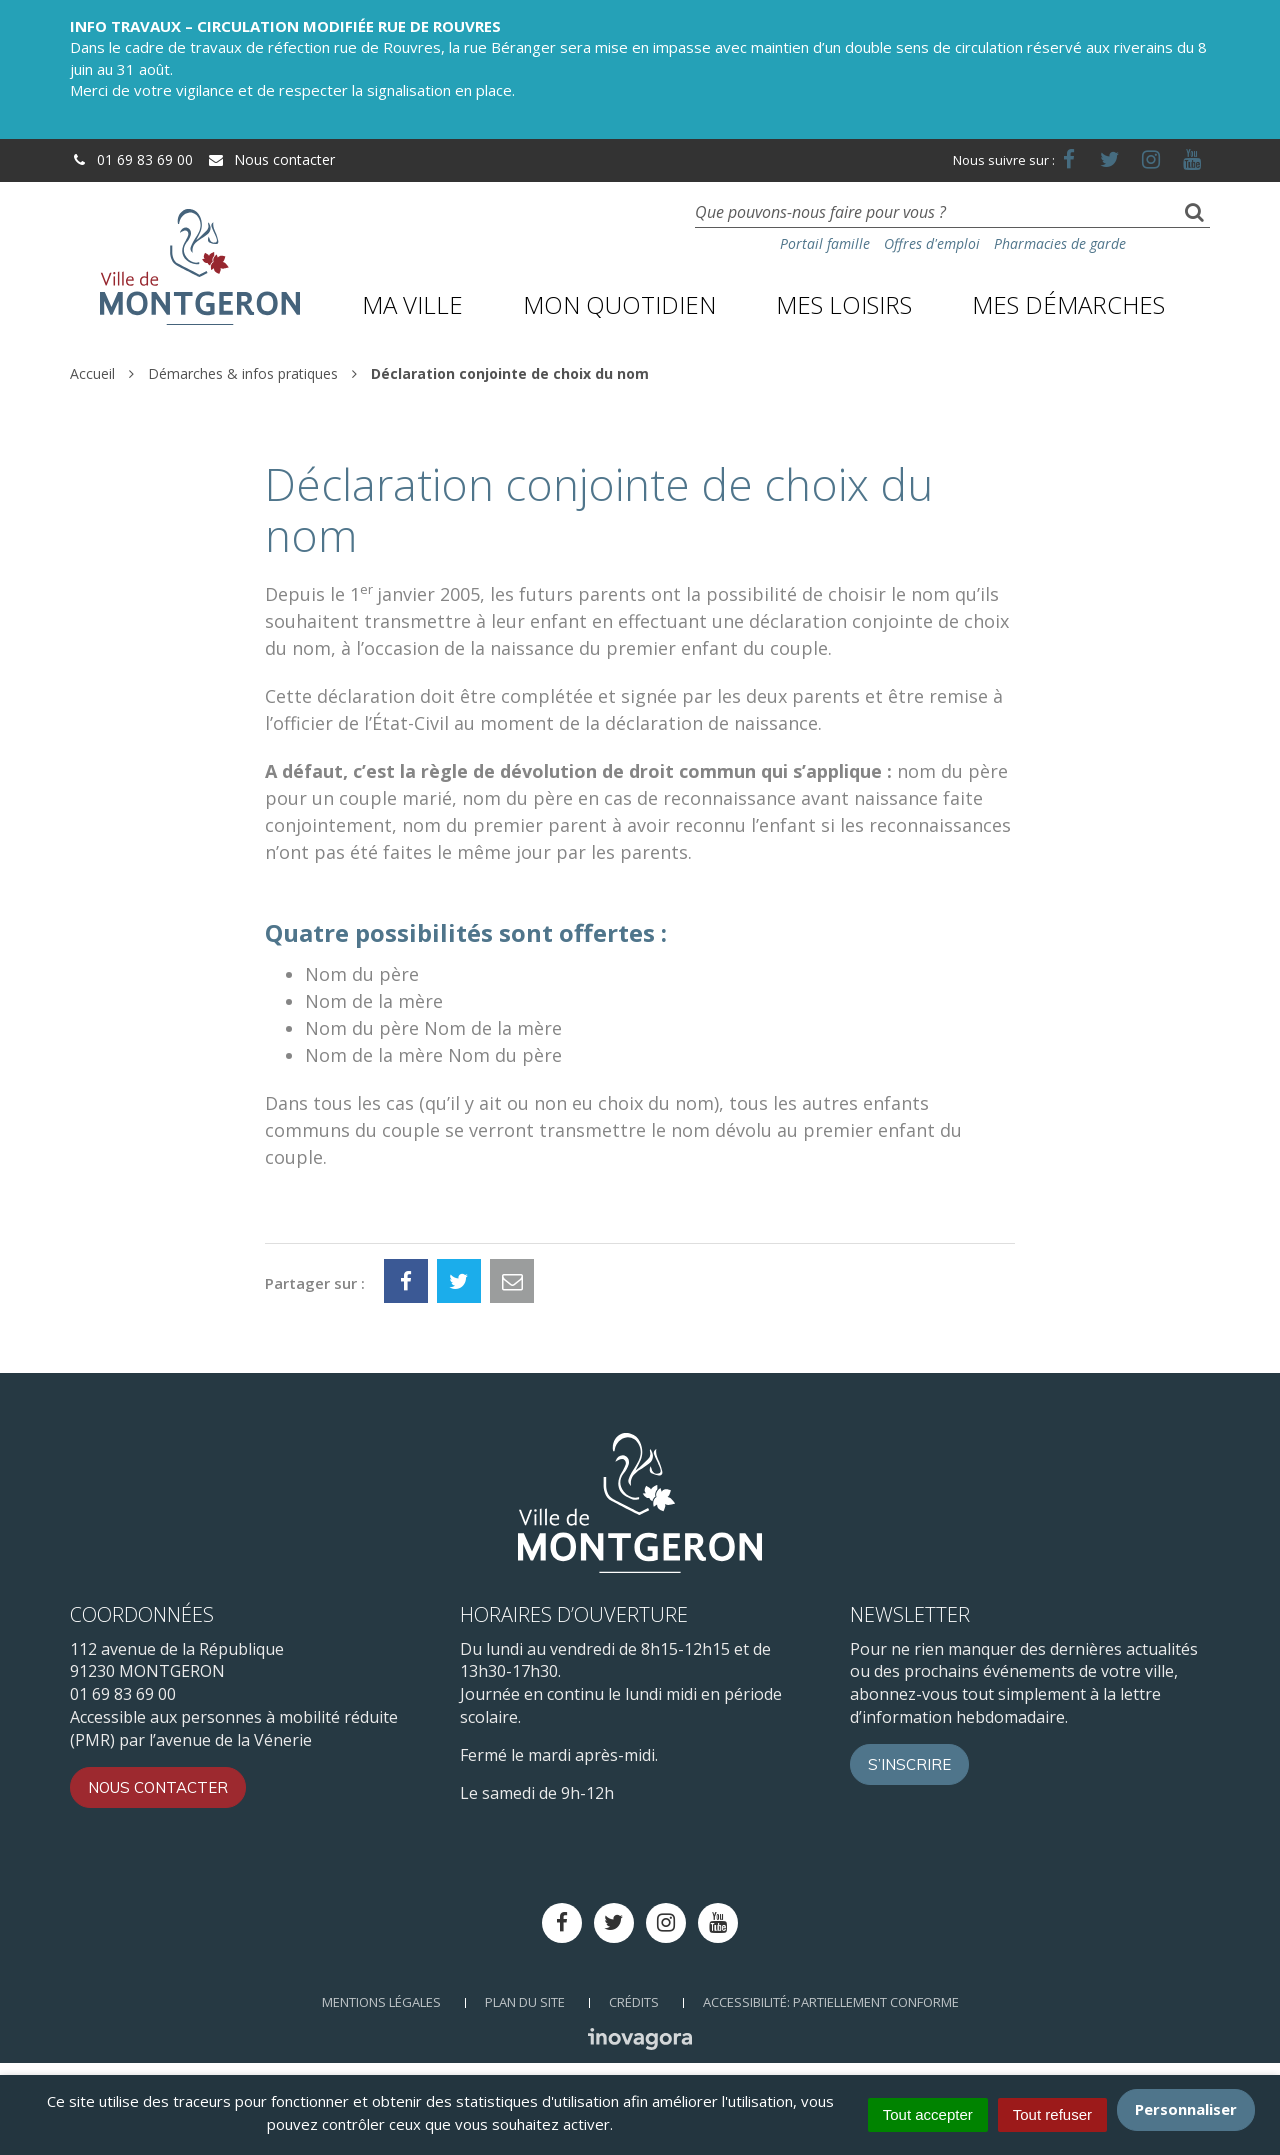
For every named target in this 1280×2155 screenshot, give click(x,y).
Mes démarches (1068, 304)
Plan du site (525, 2002)
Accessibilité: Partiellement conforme (831, 2002)
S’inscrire (909, 1764)
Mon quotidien (619, 304)
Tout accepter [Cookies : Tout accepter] (928, 2114)
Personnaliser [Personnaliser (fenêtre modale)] (1186, 2109)
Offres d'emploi (932, 243)
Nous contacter (271, 159)
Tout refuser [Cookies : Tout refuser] (1052, 2114)
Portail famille (825, 243)
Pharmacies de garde (1060, 243)
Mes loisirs (844, 304)
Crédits (634, 2002)
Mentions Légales (381, 2002)
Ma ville (412, 304)
